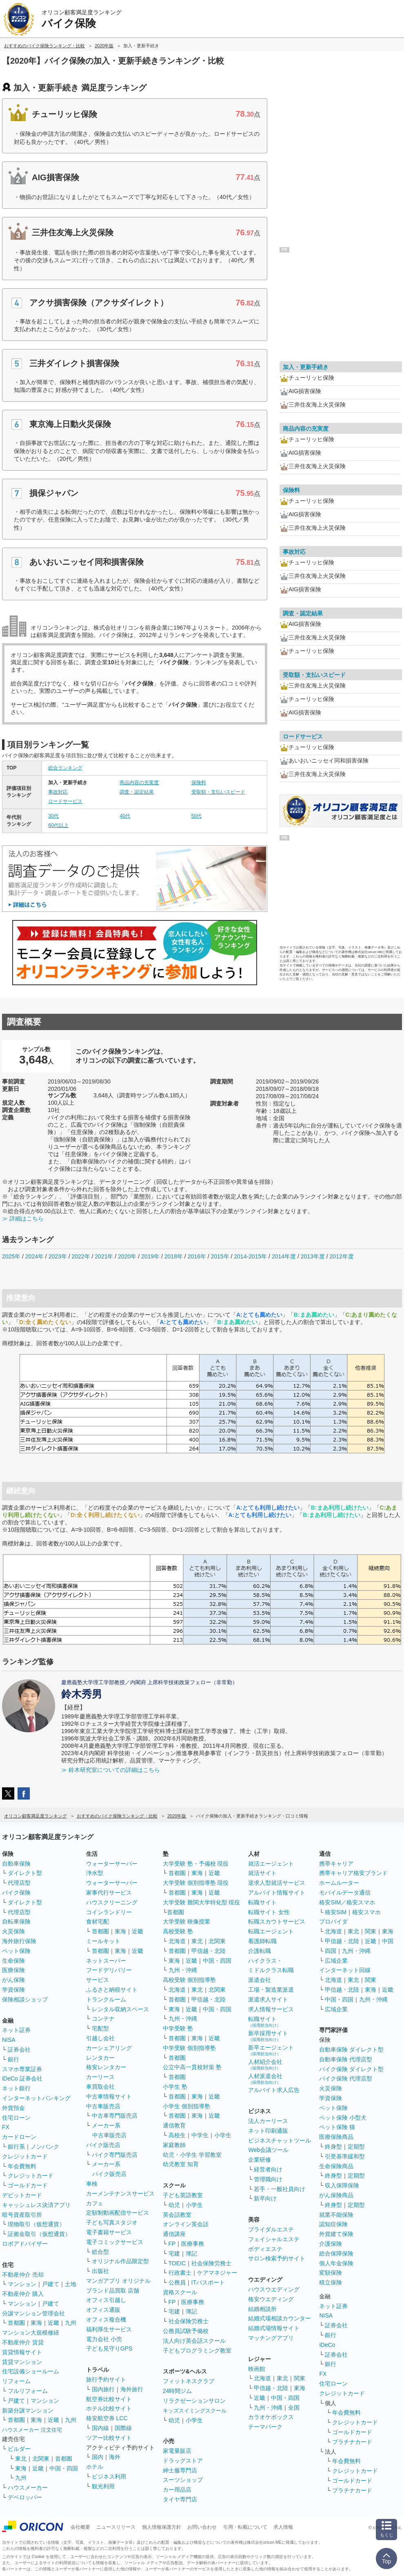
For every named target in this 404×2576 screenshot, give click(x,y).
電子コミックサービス (114, 2242)
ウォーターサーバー (112, 1863)
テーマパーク (265, 2426)
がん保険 (13, 1980)
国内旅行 (103, 2389)
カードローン (19, 2137)
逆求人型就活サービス (276, 1882)
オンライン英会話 (186, 2224)
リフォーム (16, 2381)
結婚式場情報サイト (274, 2328)
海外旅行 (131, 2389)
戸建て (50, 2284)
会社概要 (80, 2527)
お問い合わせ (202, 2527)
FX (5, 2127)
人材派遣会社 (265, 2079)
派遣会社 (259, 1980)
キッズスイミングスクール (194, 2411)
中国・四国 (63, 2468)
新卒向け (265, 2198)
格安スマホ (366, 1912)
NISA (9, 2039)
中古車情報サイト (109, 2096)
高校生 (177, 2135)
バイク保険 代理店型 (345, 2078)
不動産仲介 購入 (23, 2294)
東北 (21, 2458)
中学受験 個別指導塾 (189, 2048)
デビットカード (22, 2195)
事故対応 (58, 792)
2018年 (173, 1256)
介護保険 (330, 2243)
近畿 (53, 2323)
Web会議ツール (268, 2150)
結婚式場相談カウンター (279, 2318)
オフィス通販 (103, 2309)
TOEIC (177, 2263)
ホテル (94, 2466)
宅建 (174, 2253)
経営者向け (268, 2169)
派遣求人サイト (268, 1999)
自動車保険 (16, 1863)
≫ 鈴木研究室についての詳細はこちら (110, 1770)
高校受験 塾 (178, 1931)
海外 (114, 2457)
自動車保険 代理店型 (345, 2059)
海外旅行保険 (19, 1941)
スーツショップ (183, 2479)
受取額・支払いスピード (218, 792)
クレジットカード (25, 2156)
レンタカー (100, 2057)
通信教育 (174, 2125)
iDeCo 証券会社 (22, 2078)
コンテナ (103, 2018)
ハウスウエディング (274, 2289)
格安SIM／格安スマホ (347, 1902)
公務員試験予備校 (186, 2331)
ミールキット (103, 1941)
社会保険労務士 (211, 2263)
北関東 (40, 2458)
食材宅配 (97, 1921)
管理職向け (268, 2179)
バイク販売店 (103, 2145)
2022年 (80, 1256)
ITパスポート (208, 2282)
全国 (294, 2407)
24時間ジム (177, 2391)
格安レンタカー (106, 2067)
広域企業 (336, 1960)
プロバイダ (333, 1921)
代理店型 (19, 1882)
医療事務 (192, 2243)
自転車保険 (16, 1921)
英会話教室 (177, 2214)
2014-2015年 (250, 1256)
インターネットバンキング (36, 2098)
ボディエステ (265, 2249)
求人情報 (283, 2527)
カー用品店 (177, 2489)
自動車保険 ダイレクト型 (351, 2049)
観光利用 (103, 2486)
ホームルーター (339, 1882)
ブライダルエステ (271, 2229)
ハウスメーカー (28, 2487)
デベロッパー (25, 2497)
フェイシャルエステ (274, 2239)
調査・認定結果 (137, 792)
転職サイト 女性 (269, 1912)
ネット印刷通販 (268, 2130)
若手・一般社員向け (279, 2189)
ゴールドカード (28, 2185)
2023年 (58, 1256)
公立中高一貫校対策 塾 (192, 2067)
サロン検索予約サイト (276, 2258)
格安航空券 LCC (107, 2418)
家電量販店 (177, 2451)
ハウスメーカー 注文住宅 (32, 2430)
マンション (22, 2284)
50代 (196, 816)
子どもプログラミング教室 (197, 2350)
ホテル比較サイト (109, 2408)
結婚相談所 (262, 2309)
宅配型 (100, 2028)
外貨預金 (13, 2108)
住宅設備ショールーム (30, 2371)
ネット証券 (16, 2030)
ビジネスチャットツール (279, 2140)
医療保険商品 (336, 2137)
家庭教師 (174, 2145)
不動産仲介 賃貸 (23, 2342)
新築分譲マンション (27, 2410)
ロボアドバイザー (25, 2243)
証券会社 (19, 2049)
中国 (387, 1941)
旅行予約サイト (106, 2379)
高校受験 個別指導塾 (189, 1980)
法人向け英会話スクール (194, 2340)
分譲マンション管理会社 (33, 2313)
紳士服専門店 (180, 2470)
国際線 (123, 2428)
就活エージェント (271, 1863)
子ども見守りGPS (109, 2348)
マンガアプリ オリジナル (118, 2280)
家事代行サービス (109, 1892)
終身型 (333, 2146)
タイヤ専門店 (180, 2499)
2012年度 (342, 1256)
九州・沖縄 (183, 1970)
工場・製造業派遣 (271, 1989)
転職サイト (262, 1902)
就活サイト (262, 1873)
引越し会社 (100, 2038)
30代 (53, 816)
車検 (92, 2183)
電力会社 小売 (104, 2339)
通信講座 (174, 2234)
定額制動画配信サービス (117, 2212)
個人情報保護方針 (161, 2527)
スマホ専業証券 (22, 2069)
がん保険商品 (336, 2195)
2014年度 (284, 1256)
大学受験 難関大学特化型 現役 (201, 1902)
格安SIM (335, 1912)
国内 (97, 2457)
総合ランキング (65, 768)
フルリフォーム (28, 2391)
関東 (299, 2378)
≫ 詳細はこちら (23, 1218)
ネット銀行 (16, 2088)
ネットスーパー (106, 1960)
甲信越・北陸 (208, 1951)
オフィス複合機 (106, 2319)
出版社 (100, 2271)
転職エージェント (271, 1931)
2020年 (127, 1256)
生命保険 (13, 1960)
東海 (36, 2323)
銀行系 (16, 2146)
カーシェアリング (109, 2048)
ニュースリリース (115, 2527)
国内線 (100, 2428)
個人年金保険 (336, 2263)
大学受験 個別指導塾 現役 (196, 1882)
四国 (330, 1951)
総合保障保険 (336, 2253)
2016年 (197, 1256)
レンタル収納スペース (120, 2009)
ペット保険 (16, 1951)
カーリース (100, 2077)
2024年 (34, 1256)
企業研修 (259, 2159)
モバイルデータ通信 (345, 1892)
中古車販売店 (103, 2106)
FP (172, 2243)
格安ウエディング (271, 2299)
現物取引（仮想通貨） (36, 2224)
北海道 (177, 1941)
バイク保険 (16, 1892)
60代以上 (58, 825)
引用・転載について (245, 2527)
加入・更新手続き (306, 367)
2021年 (104, 1256)
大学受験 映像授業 (186, 1921)
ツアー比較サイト (109, 2437)
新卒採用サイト (268, 2036)
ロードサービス (65, 801)
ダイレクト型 (25, 1873)
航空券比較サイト (109, 2399)
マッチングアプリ (271, 2338)
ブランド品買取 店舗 (112, 2290)
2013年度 (313, 1256)
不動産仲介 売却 (23, 2274)
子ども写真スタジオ (112, 2222)
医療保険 (13, 1970)
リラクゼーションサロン (194, 2400)
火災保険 (13, 1931)
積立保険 (330, 2282)
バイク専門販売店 (115, 2154)
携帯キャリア (336, 1863)
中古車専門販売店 (115, 2115)
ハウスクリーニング (112, 1902)
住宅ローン (16, 2117)
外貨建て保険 (336, 2234)
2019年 (150, 1256)
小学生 (222, 2135)
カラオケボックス (271, 2417)
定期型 (356, 2146)
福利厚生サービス (109, 2329)
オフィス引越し (106, 2300)
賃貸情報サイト (22, 2352)
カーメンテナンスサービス (120, 2193)
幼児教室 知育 (181, 2164)
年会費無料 (22, 2166)
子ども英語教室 (183, 2195)
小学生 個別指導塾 (186, 2106)
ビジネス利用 (109, 2476)
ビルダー (19, 2449)
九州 (70, 2323)
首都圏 (16, 2323)
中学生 (200, 2135)
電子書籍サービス (109, 2232)
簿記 (191, 2253)
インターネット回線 (345, 1970)
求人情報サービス (271, 2009)
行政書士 (180, 2272)
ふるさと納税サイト (112, 1989)
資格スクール (180, 2292)
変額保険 (330, 2272)
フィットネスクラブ (188, 2381)
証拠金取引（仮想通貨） (39, 2234)
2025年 (11, 1256)
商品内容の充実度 (139, 782)
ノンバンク (45, 2146)
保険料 (198, 782)
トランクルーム (106, 1999)
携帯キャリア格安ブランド (353, 1873)
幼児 (174, 2205)
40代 (125, 816)
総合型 (100, 2252)
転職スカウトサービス (276, 1921)
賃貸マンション (22, 2362)
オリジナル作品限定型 (120, 2261)
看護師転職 (262, 1941)
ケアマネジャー (217, 2272)
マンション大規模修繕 (30, 2332)
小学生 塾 (175, 2086)
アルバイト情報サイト (276, 1892)
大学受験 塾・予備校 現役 (196, 1863)
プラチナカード (352, 2442)
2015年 (220, 1256)
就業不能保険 (336, 2214)
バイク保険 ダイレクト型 (351, 2069)
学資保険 (13, 1989)
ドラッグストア (183, 2460)
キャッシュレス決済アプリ (36, 2205)
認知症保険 (333, 2224)
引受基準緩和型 (345, 2156)
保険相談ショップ (25, 1999)
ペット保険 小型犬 (342, 2117)
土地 (70, 2284)
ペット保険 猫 (337, 2127)
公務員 (177, 2282)
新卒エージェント (271, 2050)
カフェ (94, 2203)
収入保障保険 (342, 2185)
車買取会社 (100, 2086)
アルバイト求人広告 (274, 2090)
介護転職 (259, 1951)
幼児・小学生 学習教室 (192, 2154)
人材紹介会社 (265, 2064)
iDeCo (327, 2345)
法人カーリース (268, 2121)
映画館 (256, 2369)
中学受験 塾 (178, 2028)
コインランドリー (109, 1912)
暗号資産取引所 (22, 2214)
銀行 (13, 2059)
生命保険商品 (336, 2166)
